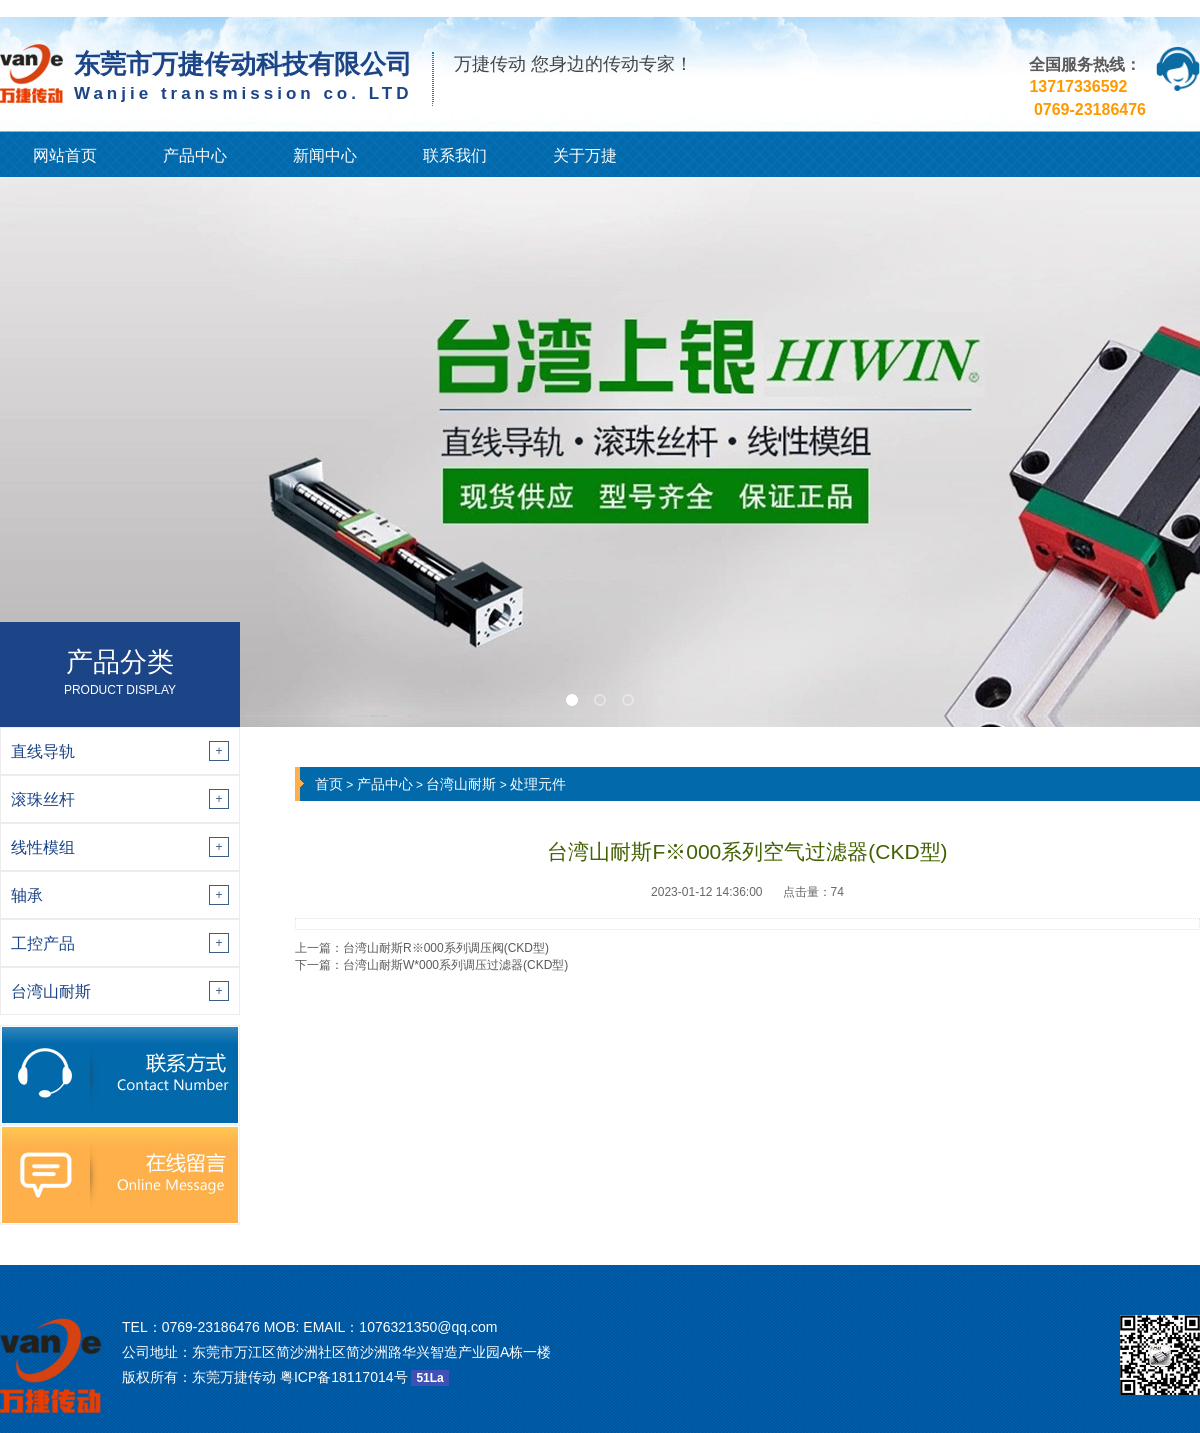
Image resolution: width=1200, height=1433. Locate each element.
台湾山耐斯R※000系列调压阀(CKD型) (446, 948)
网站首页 (65, 155)
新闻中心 (325, 155)
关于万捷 (585, 155)
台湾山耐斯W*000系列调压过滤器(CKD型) (455, 965)
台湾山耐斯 (461, 784)
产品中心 (195, 155)
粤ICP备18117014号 (344, 1377)
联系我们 (455, 155)
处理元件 (538, 784)
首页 (329, 784)
